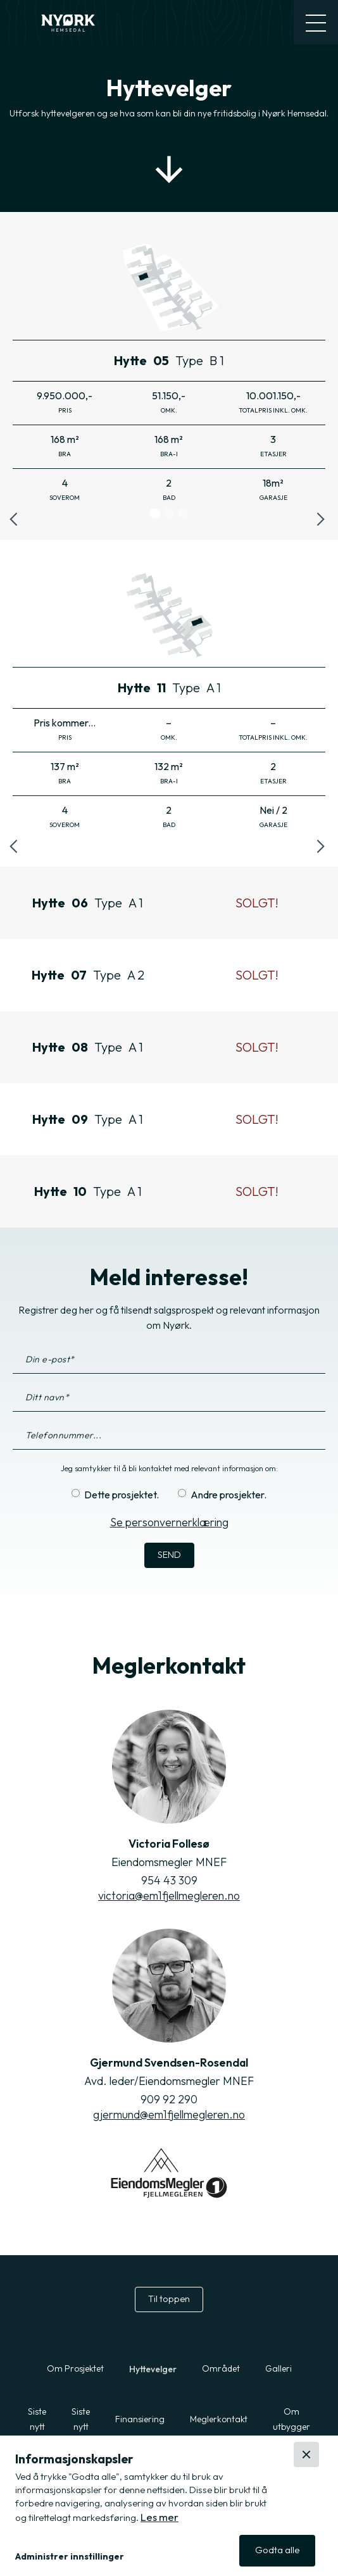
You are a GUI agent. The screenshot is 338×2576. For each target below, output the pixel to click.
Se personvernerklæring (169, 1522)
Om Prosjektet (75, 2368)
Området (221, 2368)
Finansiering (140, 2419)
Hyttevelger (153, 2369)
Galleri (278, 2368)
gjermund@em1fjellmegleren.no (169, 2114)
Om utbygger (291, 2419)
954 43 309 (169, 1880)
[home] (70, 22)
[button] (164, 2557)
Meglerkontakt (218, 2419)
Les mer (159, 2516)
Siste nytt (37, 2419)
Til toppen (169, 2299)
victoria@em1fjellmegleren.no (169, 1895)
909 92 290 (169, 2099)
